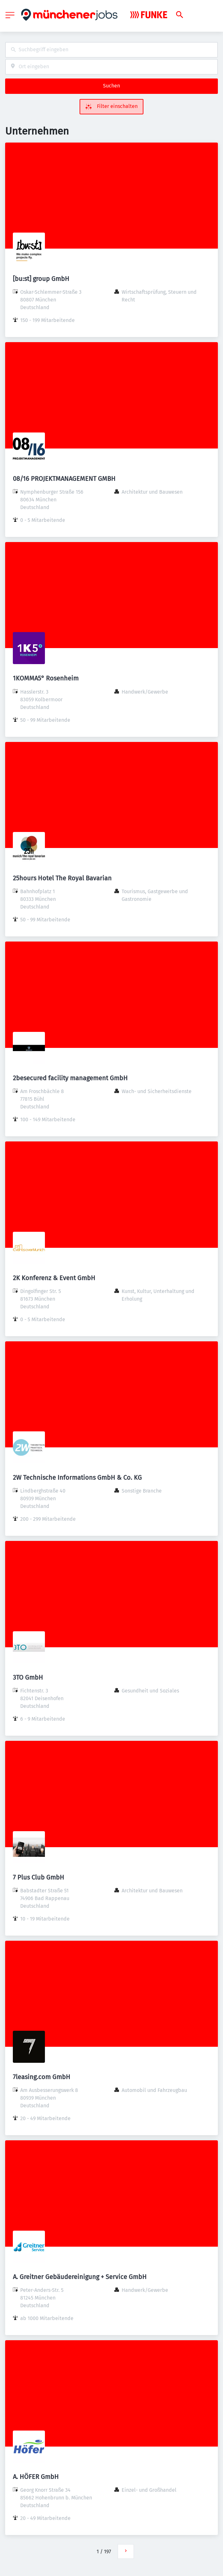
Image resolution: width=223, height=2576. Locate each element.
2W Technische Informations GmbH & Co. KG (77, 1477)
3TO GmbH (28, 1677)
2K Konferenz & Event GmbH (54, 1278)
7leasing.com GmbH (41, 2077)
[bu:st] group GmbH (41, 279)
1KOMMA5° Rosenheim (46, 678)
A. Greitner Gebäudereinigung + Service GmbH (80, 2277)
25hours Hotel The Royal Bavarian (62, 878)
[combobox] (111, 50)
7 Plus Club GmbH (38, 1877)
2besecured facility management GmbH (70, 1078)
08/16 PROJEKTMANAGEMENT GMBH (64, 478)
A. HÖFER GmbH (36, 2477)
